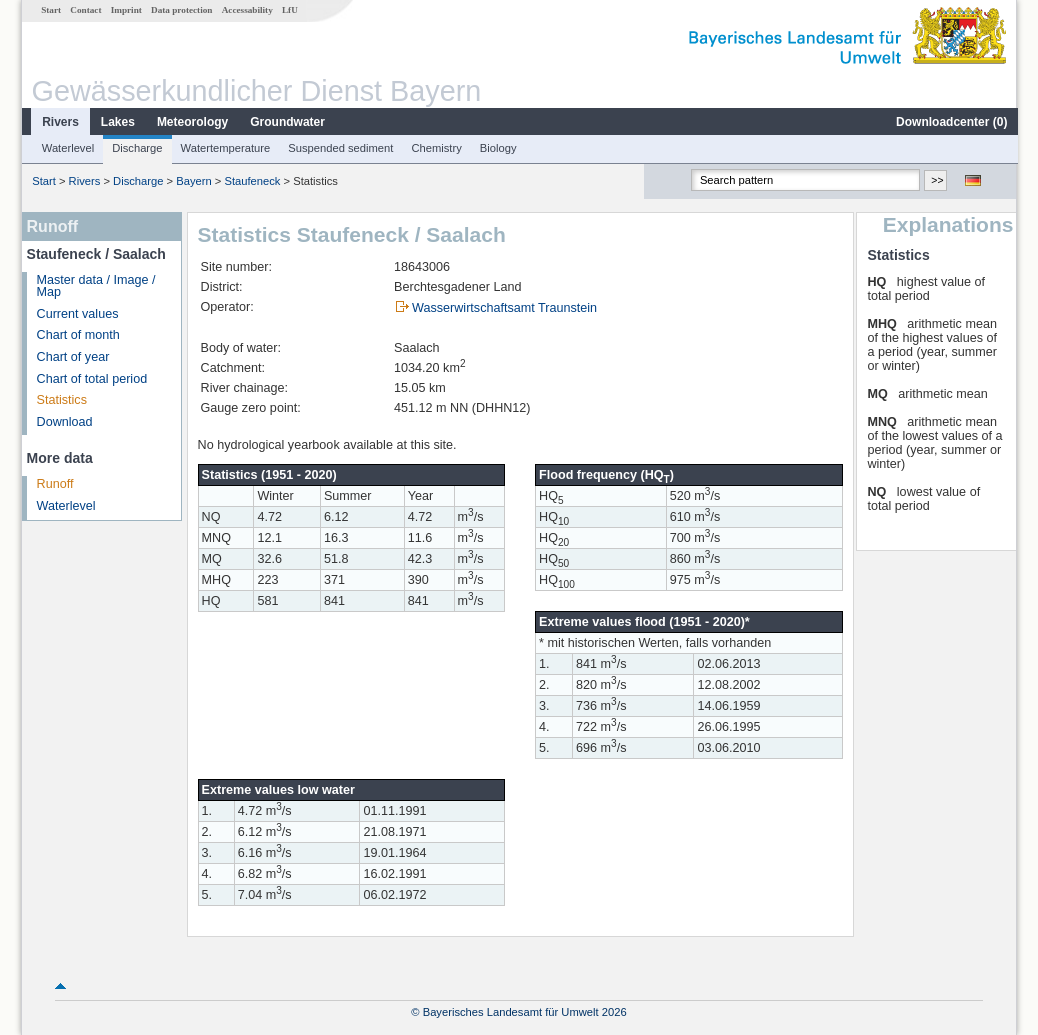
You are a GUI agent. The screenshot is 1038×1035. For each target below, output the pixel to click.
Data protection (180, 10)
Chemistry (435, 148)
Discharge (136, 148)
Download (64, 422)
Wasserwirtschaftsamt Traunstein (503, 308)
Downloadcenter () (950, 122)
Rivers (59, 122)
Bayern (192, 181)
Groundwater (286, 122)
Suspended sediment (339, 148)
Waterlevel (67, 148)
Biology (497, 148)
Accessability (246, 10)
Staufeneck (251, 181)
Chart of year (72, 357)
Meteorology (191, 122)
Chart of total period (91, 379)
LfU (289, 10)
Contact (84, 10)
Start (50, 10)
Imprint (125, 10)
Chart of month (77, 335)
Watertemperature (225, 148)
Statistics (61, 400)
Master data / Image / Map (95, 286)
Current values (77, 314)
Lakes (117, 122)
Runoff (54, 484)
